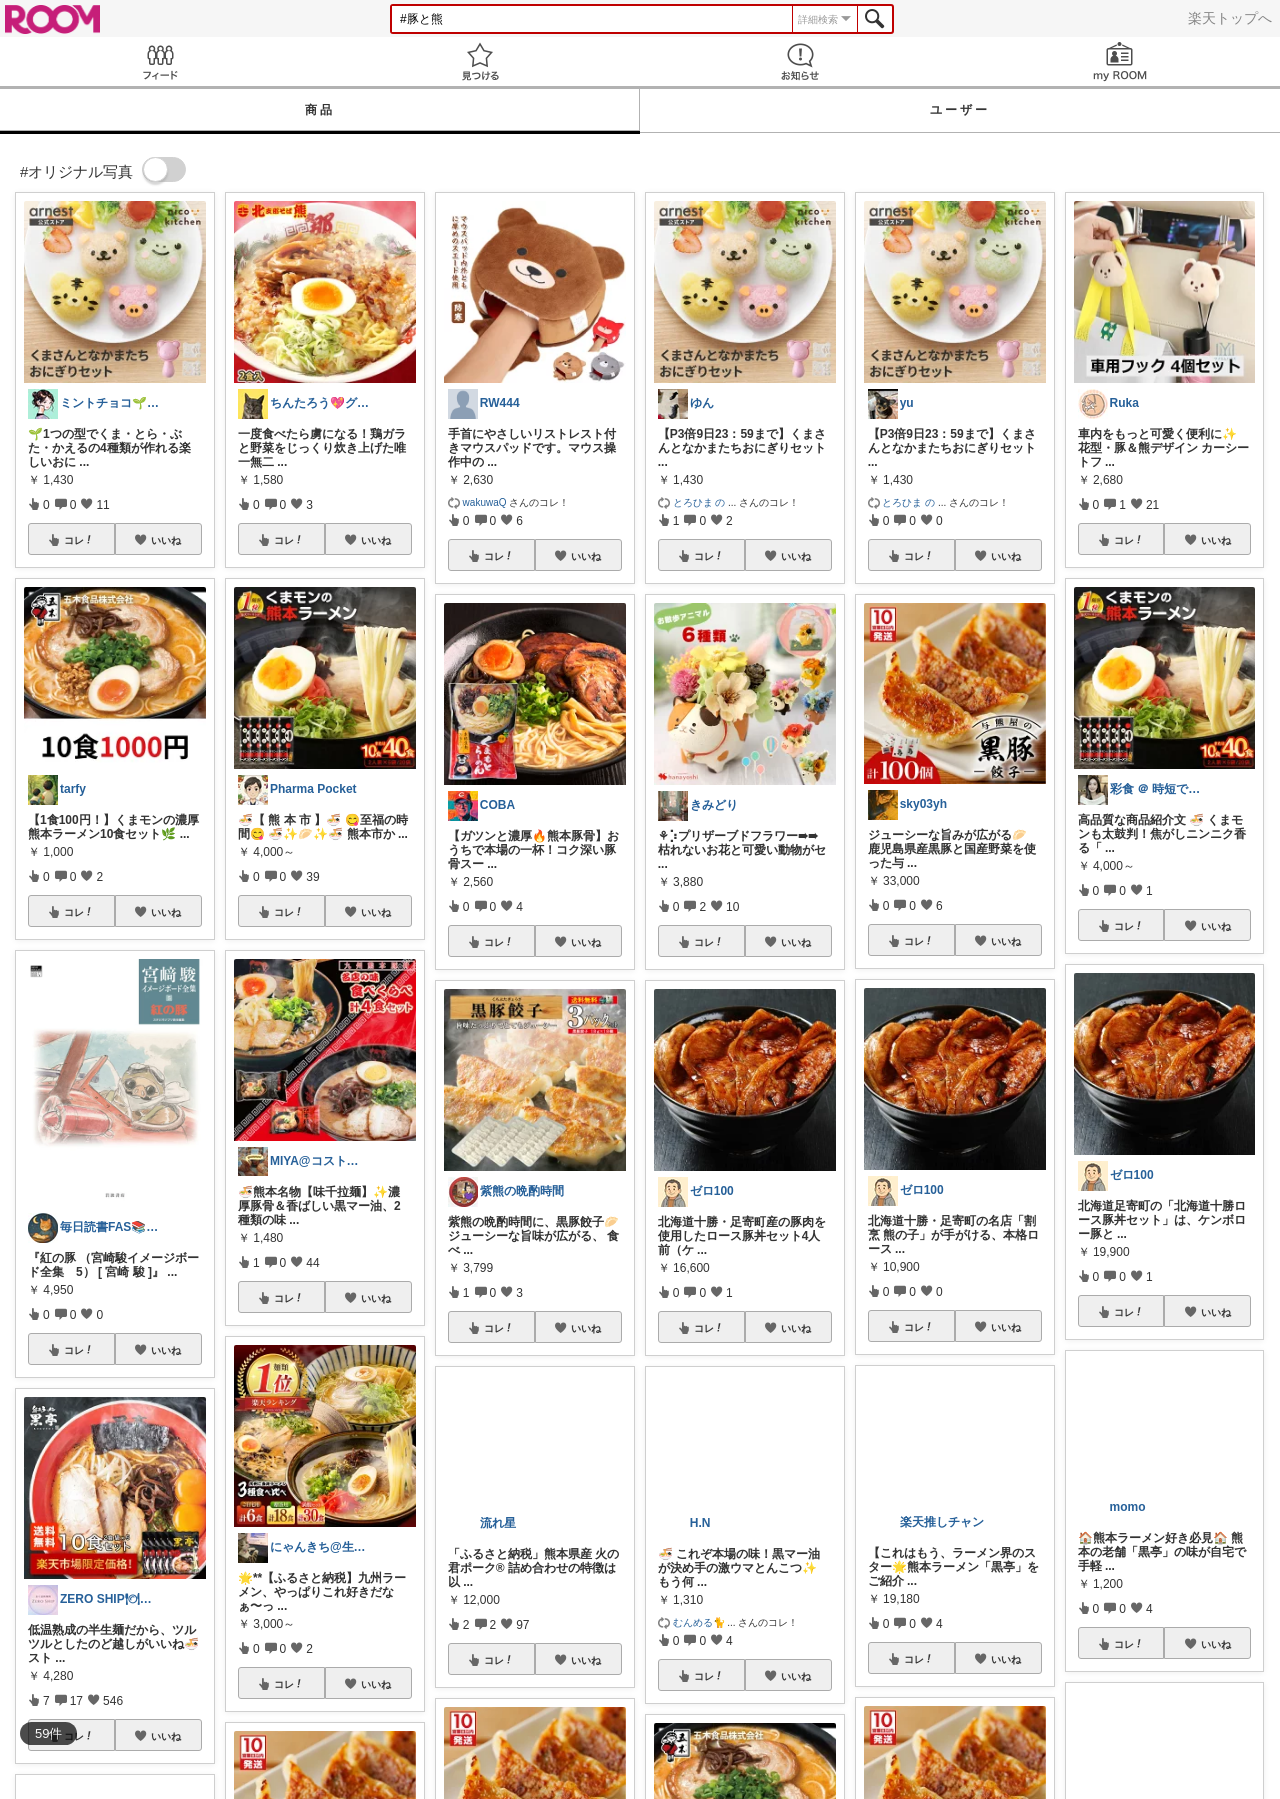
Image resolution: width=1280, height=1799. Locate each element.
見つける (480, 61)
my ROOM (1120, 61)
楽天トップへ (1230, 18)
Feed (160, 61)
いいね (166, 540)
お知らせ (800, 61)
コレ (79, 540)
